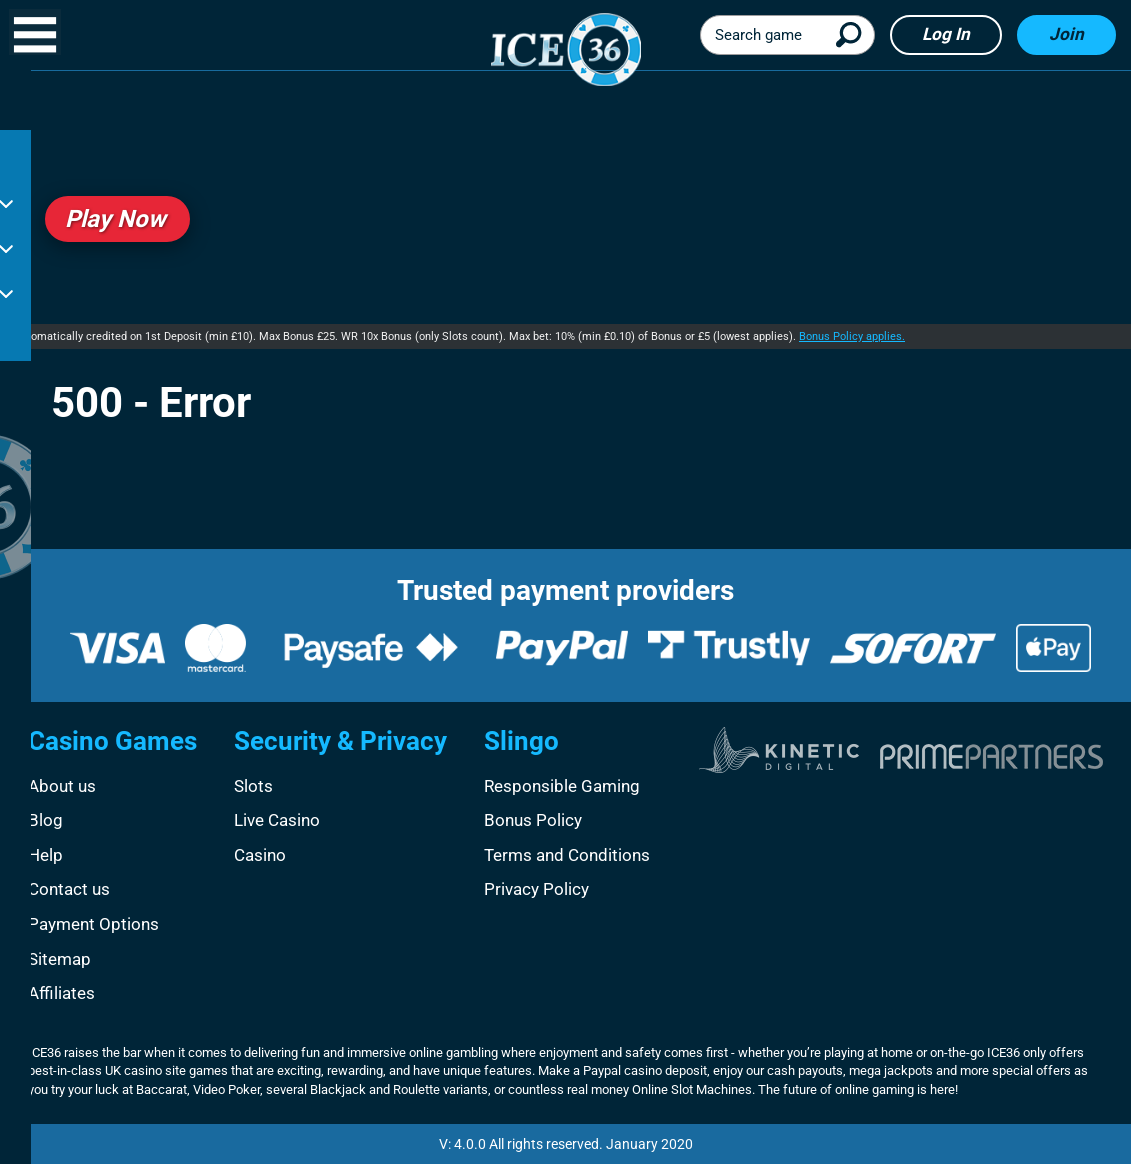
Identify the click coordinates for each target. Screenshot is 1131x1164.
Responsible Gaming (562, 786)
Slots (253, 786)
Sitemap (59, 959)
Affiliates (61, 993)
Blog (45, 820)
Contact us (69, 889)
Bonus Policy (533, 820)
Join (1066, 34)
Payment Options (93, 924)
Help (45, 855)
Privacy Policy (536, 889)
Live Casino (277, 820)
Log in (946, 34)
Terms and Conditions (567, 855)
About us (62, 786)
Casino (260, 855)
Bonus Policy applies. (852, 336)
